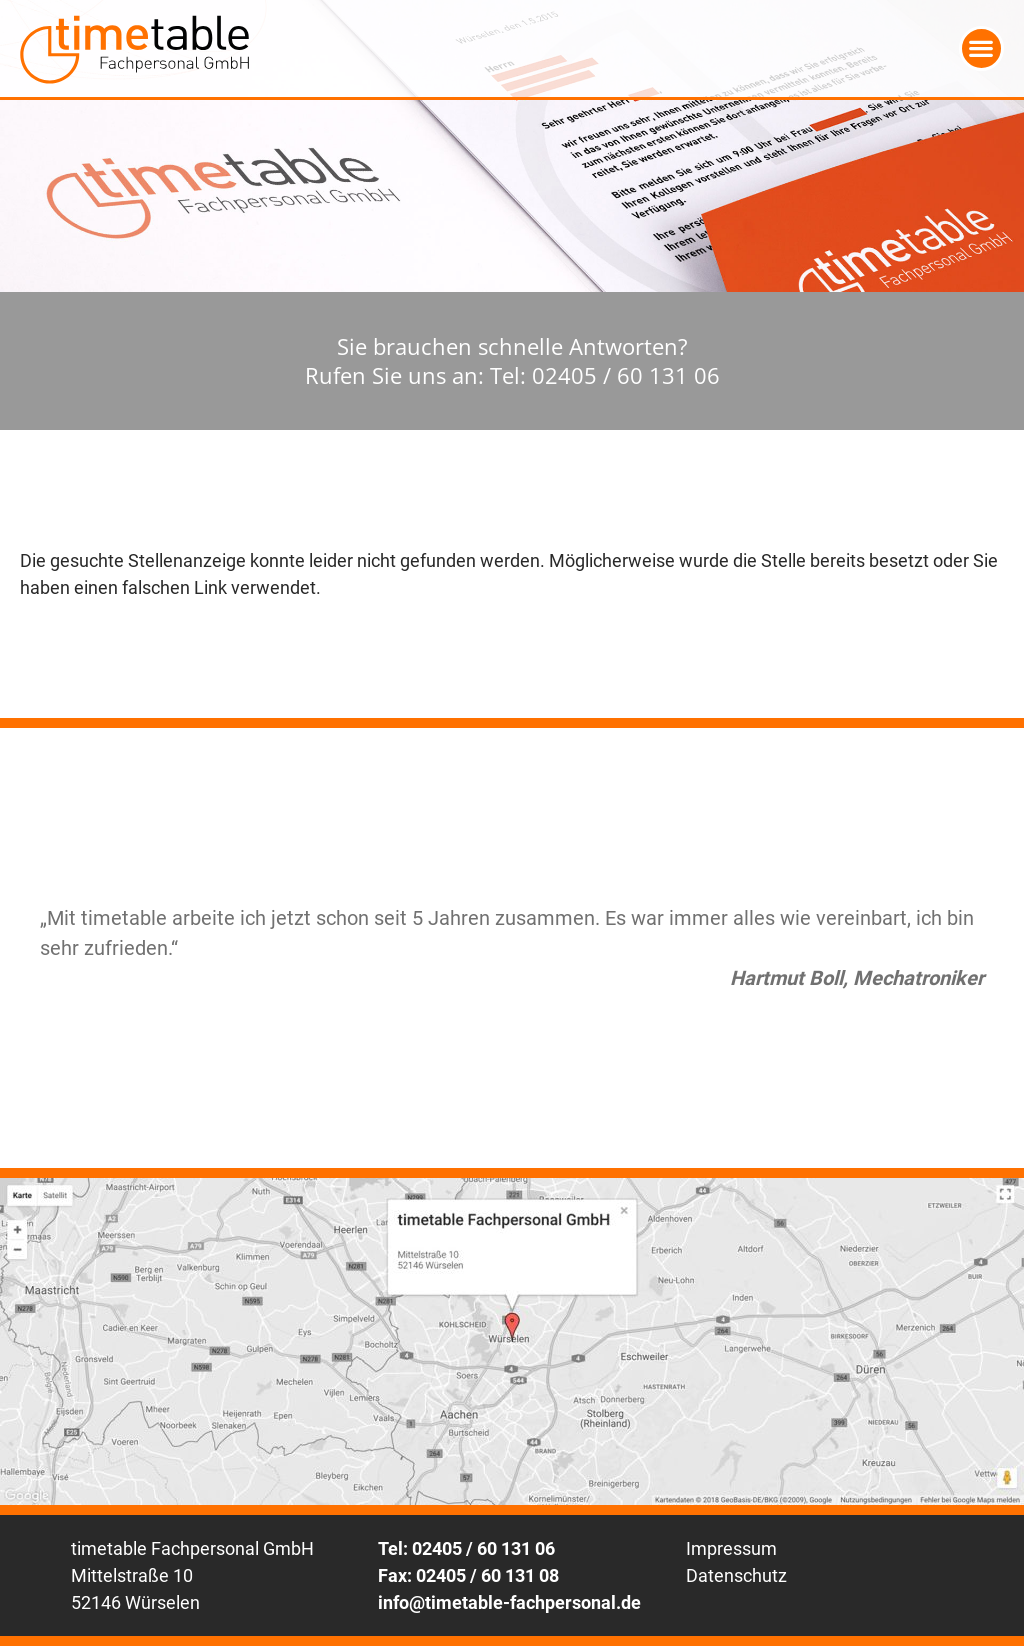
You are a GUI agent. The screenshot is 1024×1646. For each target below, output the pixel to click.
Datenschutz (736, 1575)
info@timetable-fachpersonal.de (509, 1602)
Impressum (731, 1548)
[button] (981, 48)
